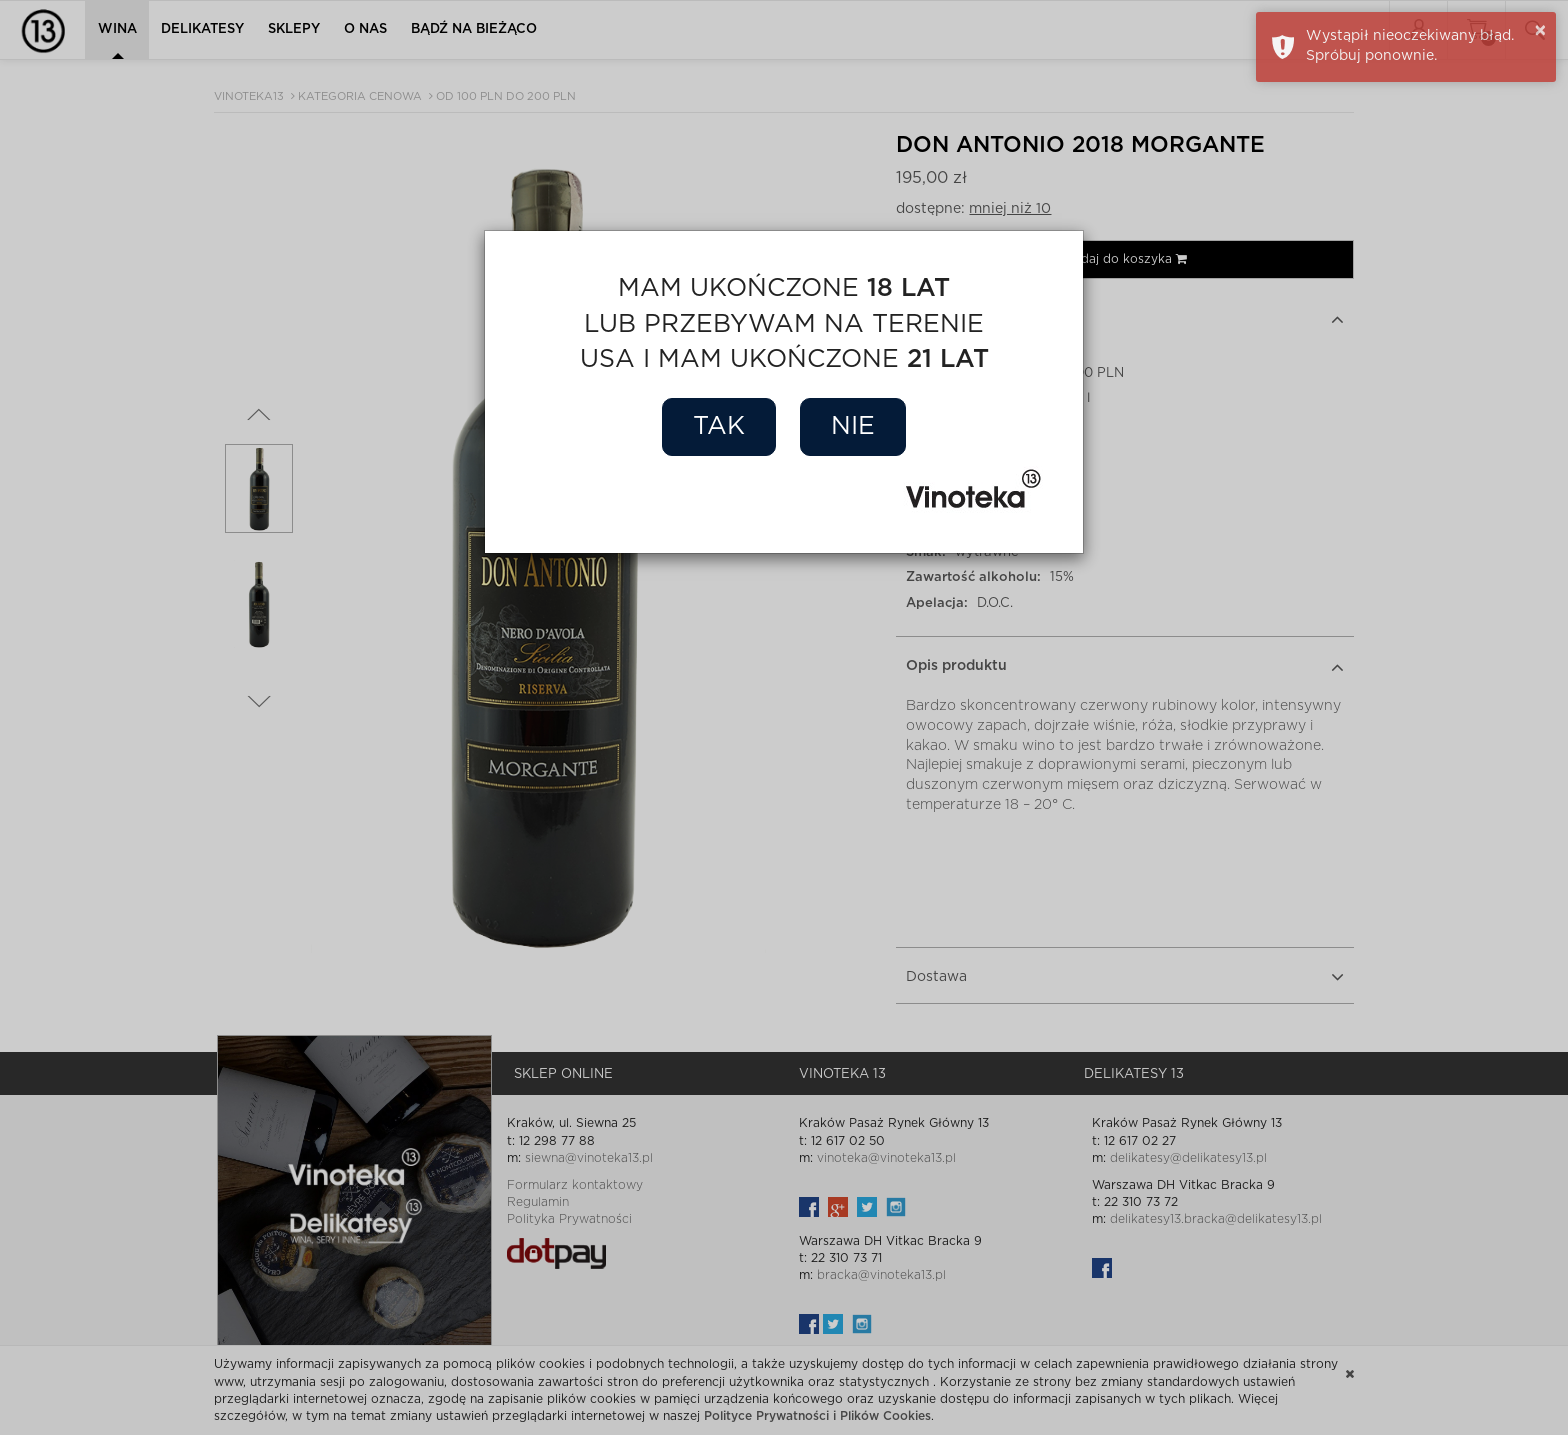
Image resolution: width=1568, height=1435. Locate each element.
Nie (853, 426)
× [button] (1540, 31)
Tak (719, 426)
